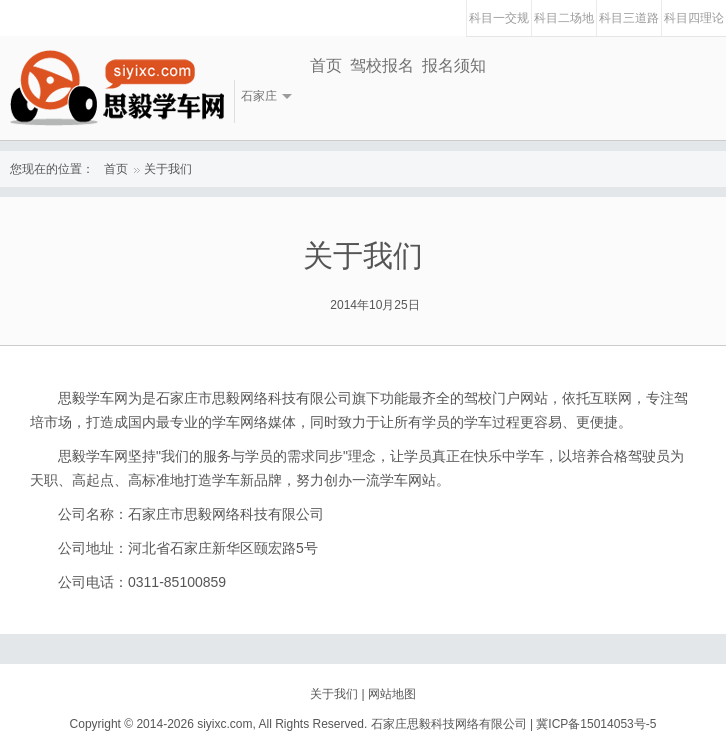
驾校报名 (382, 65)
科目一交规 (499, 18)
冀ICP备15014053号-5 (596, 724)
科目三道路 (629, 18)
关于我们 (168, 169)
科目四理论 (694, 18)
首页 (326, 65)
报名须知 (454, 65)
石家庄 (259, 96)
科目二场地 (564, 18)
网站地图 (392, 694)
